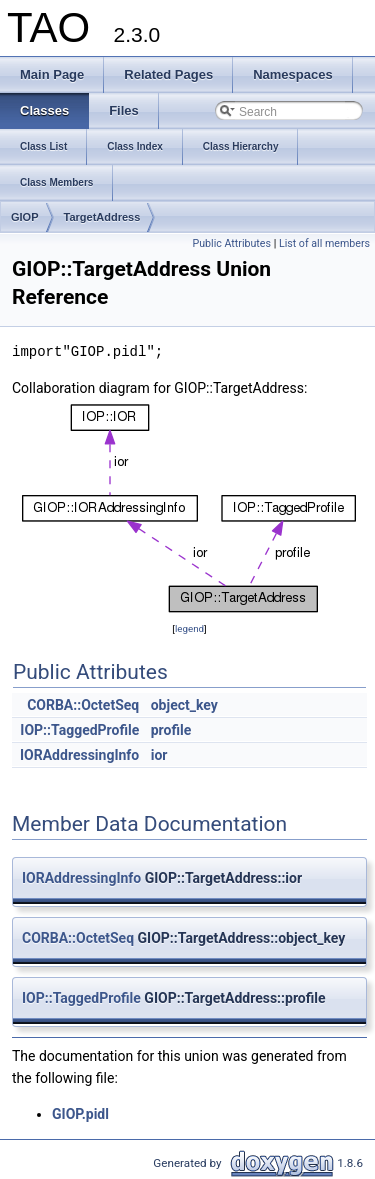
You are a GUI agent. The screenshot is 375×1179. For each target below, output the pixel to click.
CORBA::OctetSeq (83, 705)
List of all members (324, 243)
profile (171, 730)
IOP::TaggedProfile (79, 730)
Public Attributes (231, 243)
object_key (184, 705)
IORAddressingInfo (79, 755)
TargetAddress (102, 217)
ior (159, 755)
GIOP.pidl (80, 1114)
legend (189, 628)
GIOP (25, 217)
